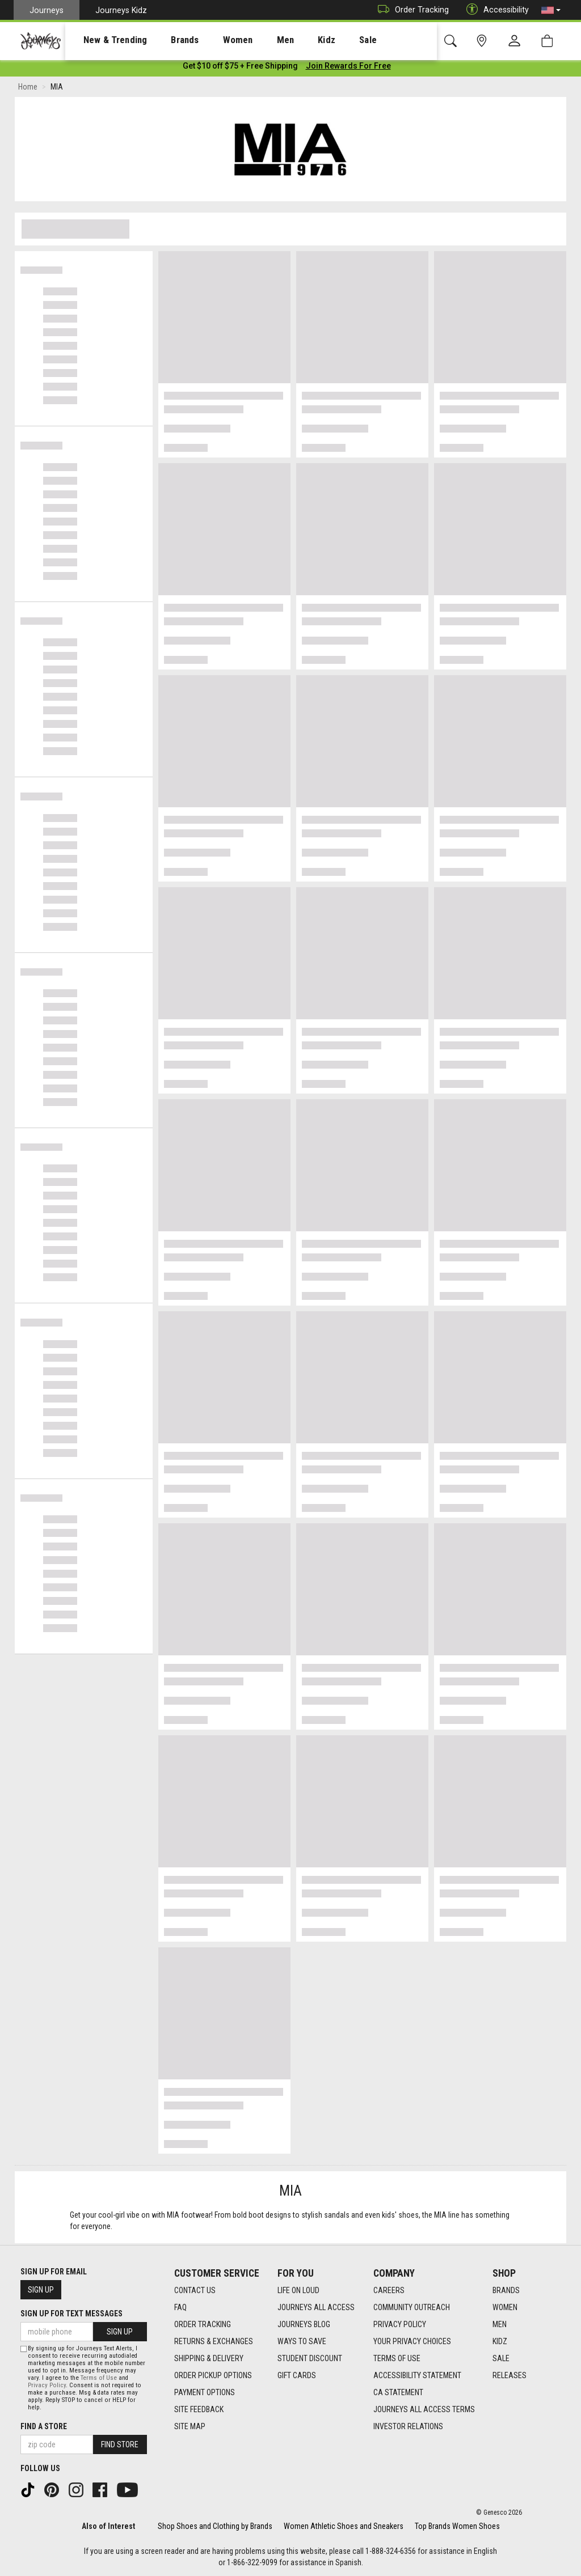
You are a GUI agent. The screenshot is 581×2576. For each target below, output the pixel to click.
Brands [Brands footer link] (506, 2290)
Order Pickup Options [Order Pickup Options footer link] (213, 2375)
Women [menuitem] (214, 40)
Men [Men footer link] (499, 2324)
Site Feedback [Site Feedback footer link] (199, 2409)
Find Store (119, 2444)
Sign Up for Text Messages (71, 2314)
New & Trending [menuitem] (104, 40)
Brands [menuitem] (167, 40)
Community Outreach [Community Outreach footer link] (411, 2307)
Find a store (43, 2426)
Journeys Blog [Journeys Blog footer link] (303, 2324)
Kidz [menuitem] (292, 40)
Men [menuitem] (255, 40)
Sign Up (41, 2290)
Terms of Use (99, 2378)
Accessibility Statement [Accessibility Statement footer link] (417, 2375)
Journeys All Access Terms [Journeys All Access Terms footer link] (424, 2409)
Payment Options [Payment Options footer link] (204, 2392)
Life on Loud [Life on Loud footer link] (298, 2290)
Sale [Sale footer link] (501, 2358)
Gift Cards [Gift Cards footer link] (296, 2375)
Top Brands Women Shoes (457, 2526)
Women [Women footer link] (504, 2307)
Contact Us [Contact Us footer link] (195, 2290)
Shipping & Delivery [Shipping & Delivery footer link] (208, 2358)
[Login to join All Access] (240, 68)
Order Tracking (410, 10)
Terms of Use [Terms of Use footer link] (396, 2358)
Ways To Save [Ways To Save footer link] (301, 2341)
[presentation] (105, 40)
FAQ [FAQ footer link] (180, 2307)
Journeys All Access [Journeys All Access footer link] (316, 2307)
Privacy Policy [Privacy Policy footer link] (399, 2324)
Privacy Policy (47, 2385)
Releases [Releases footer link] (509, 2375)
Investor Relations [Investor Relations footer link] (408, 2426)
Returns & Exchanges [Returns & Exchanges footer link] (213, 2341)
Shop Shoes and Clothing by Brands (215, 2526)
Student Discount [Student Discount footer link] (309, 2358)
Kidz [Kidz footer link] (499, 2341)
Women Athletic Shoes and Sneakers (343, 2526)
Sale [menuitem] (327, 40)
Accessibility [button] (495, 10)
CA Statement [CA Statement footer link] (398, 2392)
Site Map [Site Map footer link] (189, 2426)
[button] (551, 10)
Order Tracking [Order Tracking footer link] (202, 2324)
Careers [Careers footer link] (389, 2290)
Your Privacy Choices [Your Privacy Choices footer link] (412, 2341)
